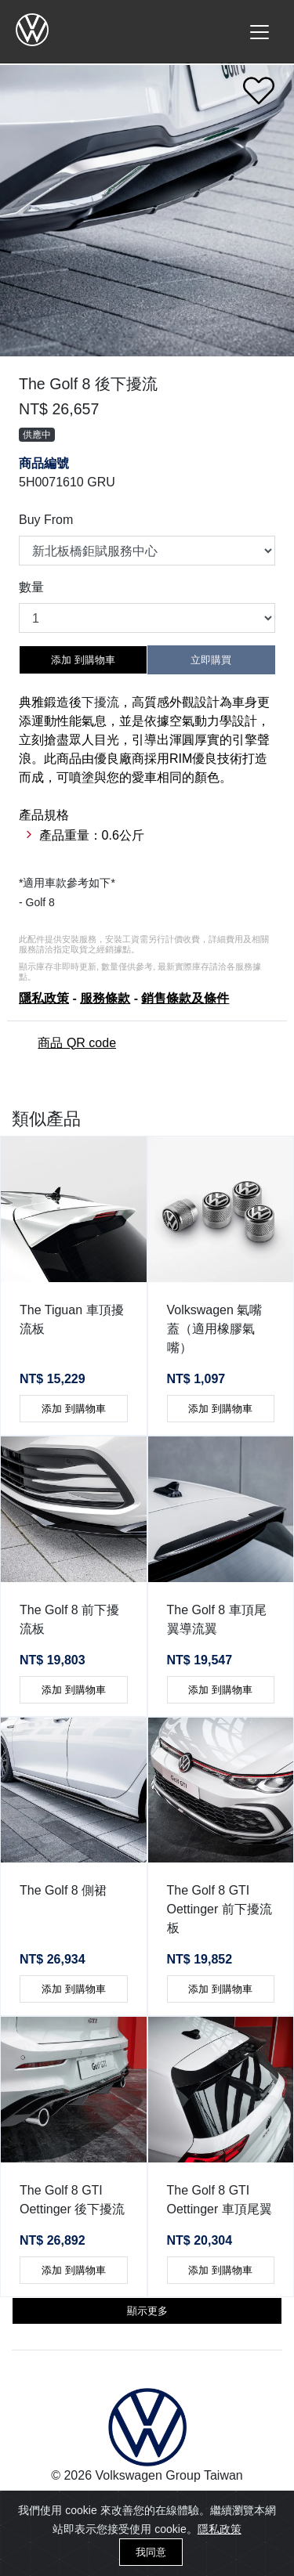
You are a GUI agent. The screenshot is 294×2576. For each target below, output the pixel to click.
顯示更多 (147, 2311)
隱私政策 (219, 2529)
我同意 (151, 2552)
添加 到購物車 (83, 660)
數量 (31, 587)
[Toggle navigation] (259, 32)
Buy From (46, 519)
